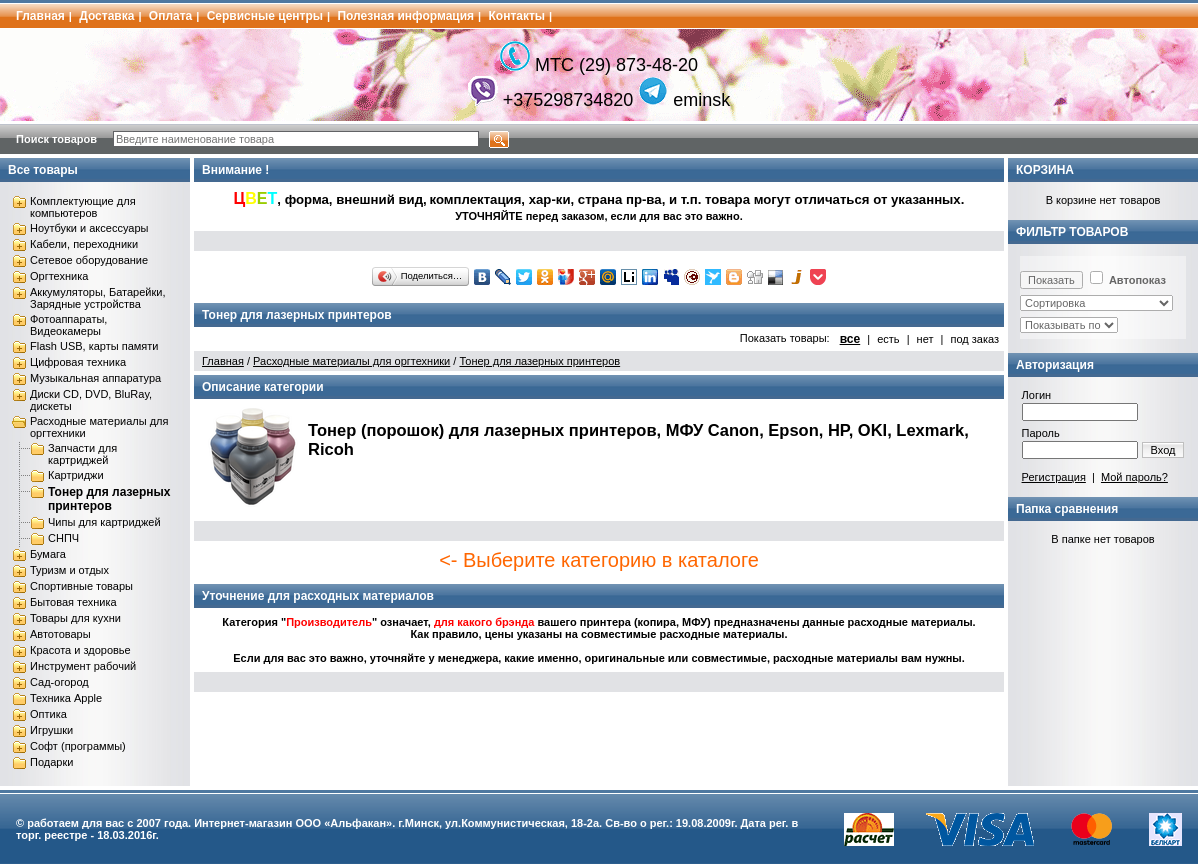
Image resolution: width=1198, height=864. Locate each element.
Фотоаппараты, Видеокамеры (68, 325)
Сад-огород (59, 682)
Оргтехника (59, 276)
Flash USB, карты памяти (94, 346)
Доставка (106, 16)
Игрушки (51, 730)
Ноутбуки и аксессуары (89, 228)
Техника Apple (66, 698)
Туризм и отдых (69, 570)
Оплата (170, 16)
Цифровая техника (78, 362)
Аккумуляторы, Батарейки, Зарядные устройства (97, 298)
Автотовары (60, 634)
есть (888, 339)
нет (925, 339)
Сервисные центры (265, 16)
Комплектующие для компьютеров (83, 207)
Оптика (48, 714)
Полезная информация (405, 16)
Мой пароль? (1134, 477)
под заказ (974, 339)
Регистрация (1054, 477)
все (850, 339)
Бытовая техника (73, 602)
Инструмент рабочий (83, 666)
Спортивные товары (81, 586)
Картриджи (76, 475)
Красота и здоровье (80, 650)
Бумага (48, 554)
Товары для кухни (75, 618)
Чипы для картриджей (104, 522)
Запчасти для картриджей (82, 454)
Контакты (517, 16)
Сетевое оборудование (89, 260)
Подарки (51, 762)
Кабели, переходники (84, 244)
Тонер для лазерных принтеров (109, 499)
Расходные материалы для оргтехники (351, 361)
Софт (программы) (78, 746)
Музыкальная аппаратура (95, 378)
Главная (40, 16)
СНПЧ (63, 538)
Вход (1163, 450)
